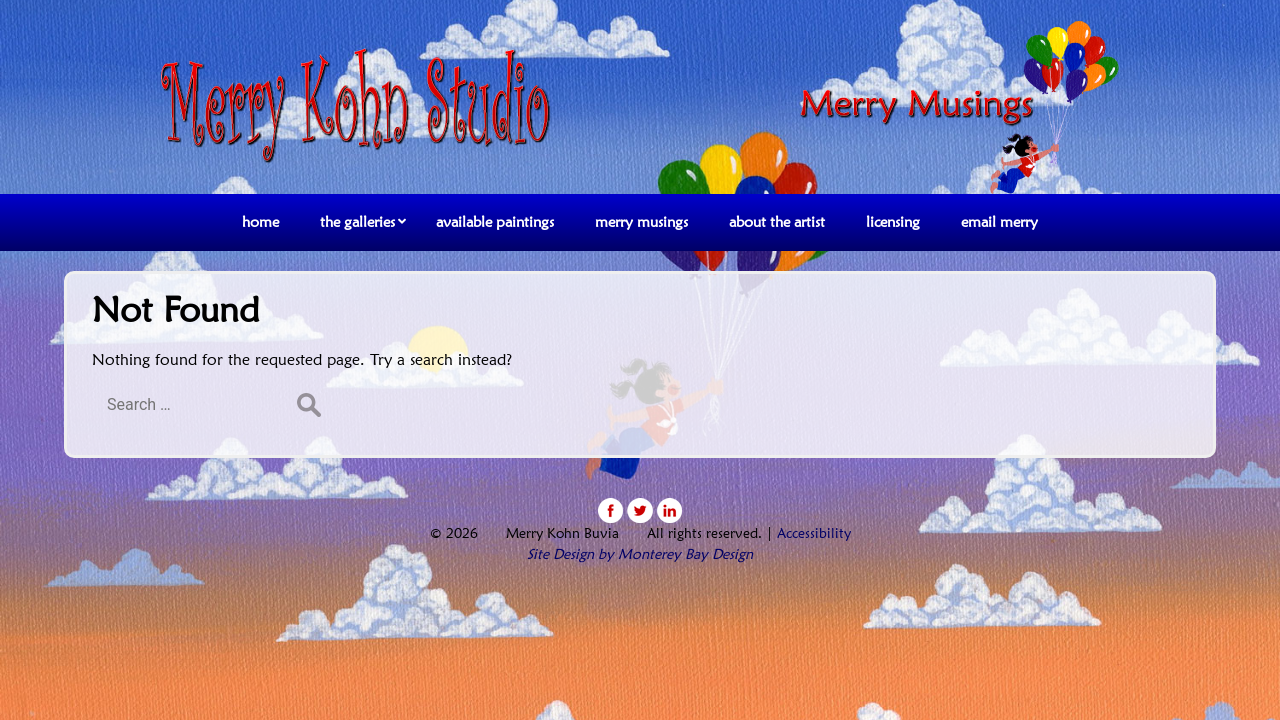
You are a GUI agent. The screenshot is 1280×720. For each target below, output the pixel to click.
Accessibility (814, 532)
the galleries (357, 222)
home (260, 222)
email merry (999, 222)
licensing (893, 222)
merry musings (641, 222)
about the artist (777, 222)
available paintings (495, 222)
